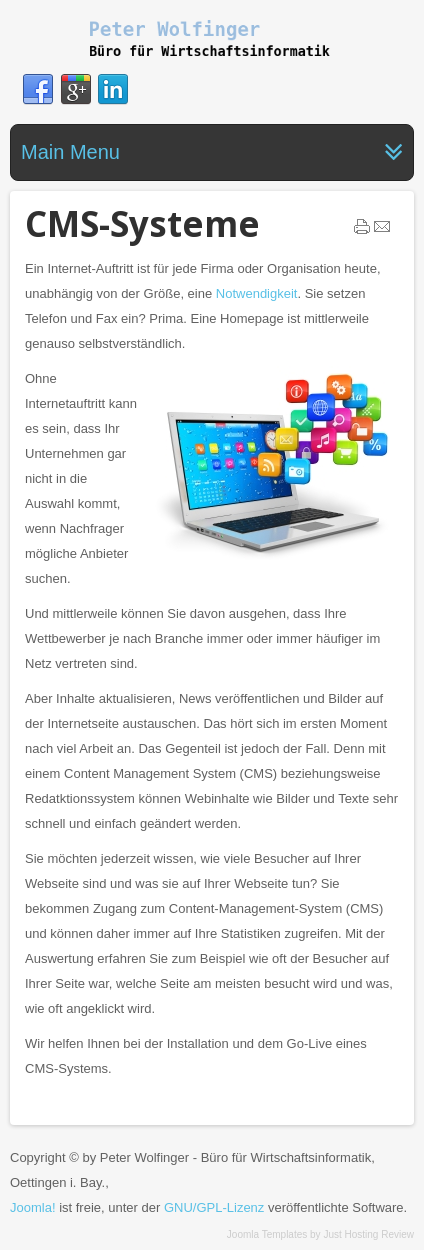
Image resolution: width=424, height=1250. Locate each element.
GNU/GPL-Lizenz (214, 1207)
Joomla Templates (267, 1234)
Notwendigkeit (257, 293)
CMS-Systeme (142, 223)
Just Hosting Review (368, 1234)
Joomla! (33, 1207)
